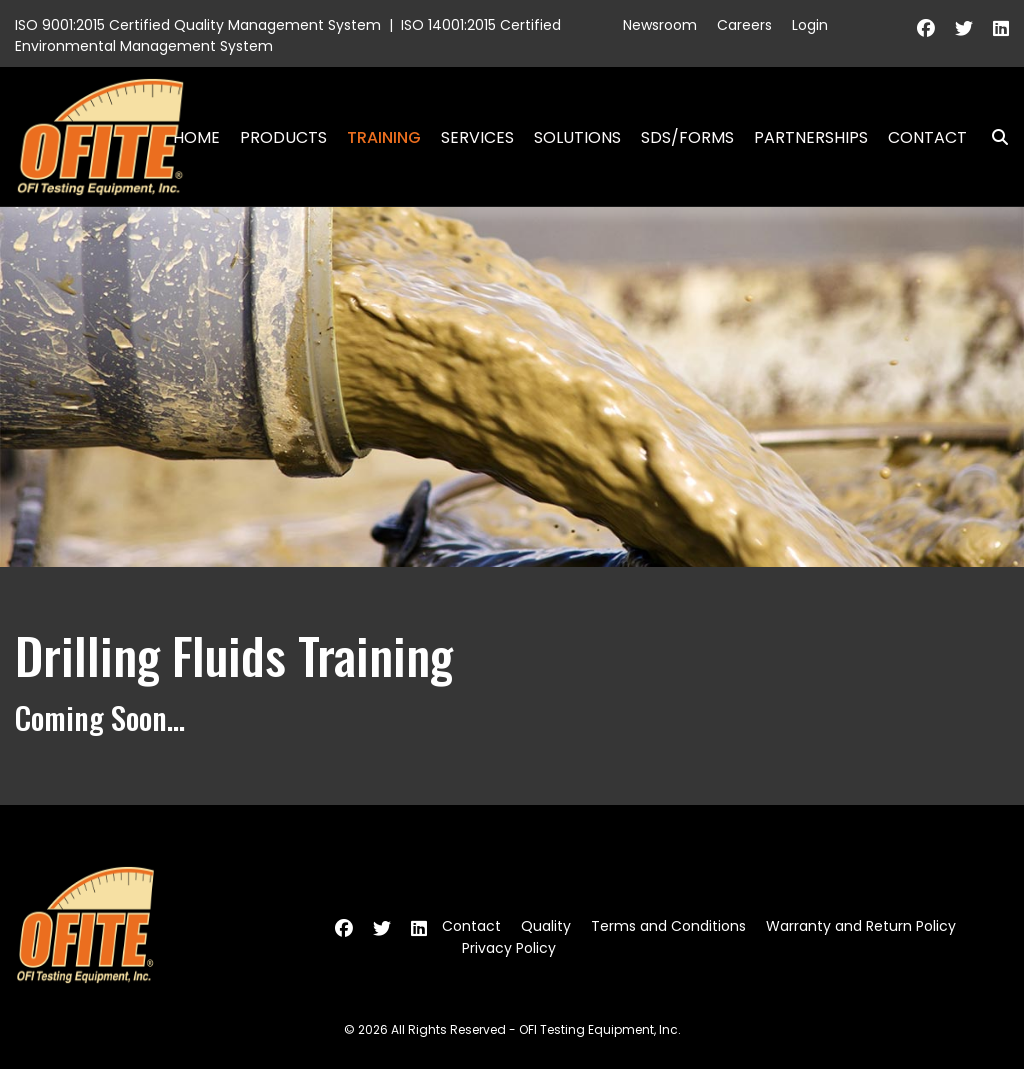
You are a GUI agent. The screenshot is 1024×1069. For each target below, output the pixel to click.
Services (477, 137)
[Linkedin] (1001, 28)
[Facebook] (926, 28)
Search (992, 137)
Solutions (577, 137)
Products (283, 137)
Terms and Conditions (668, 926)
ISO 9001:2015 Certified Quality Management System (198, 25)
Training (384, 137)
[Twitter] (964, 28)
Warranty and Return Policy (861, 926)
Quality (546, 926)
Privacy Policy (509, 948)
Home (196, 137)
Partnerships (811, 137)
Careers (744, 25)
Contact (927, 137)
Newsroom (660, 25)
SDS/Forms (687, 137)
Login (810, 25)
